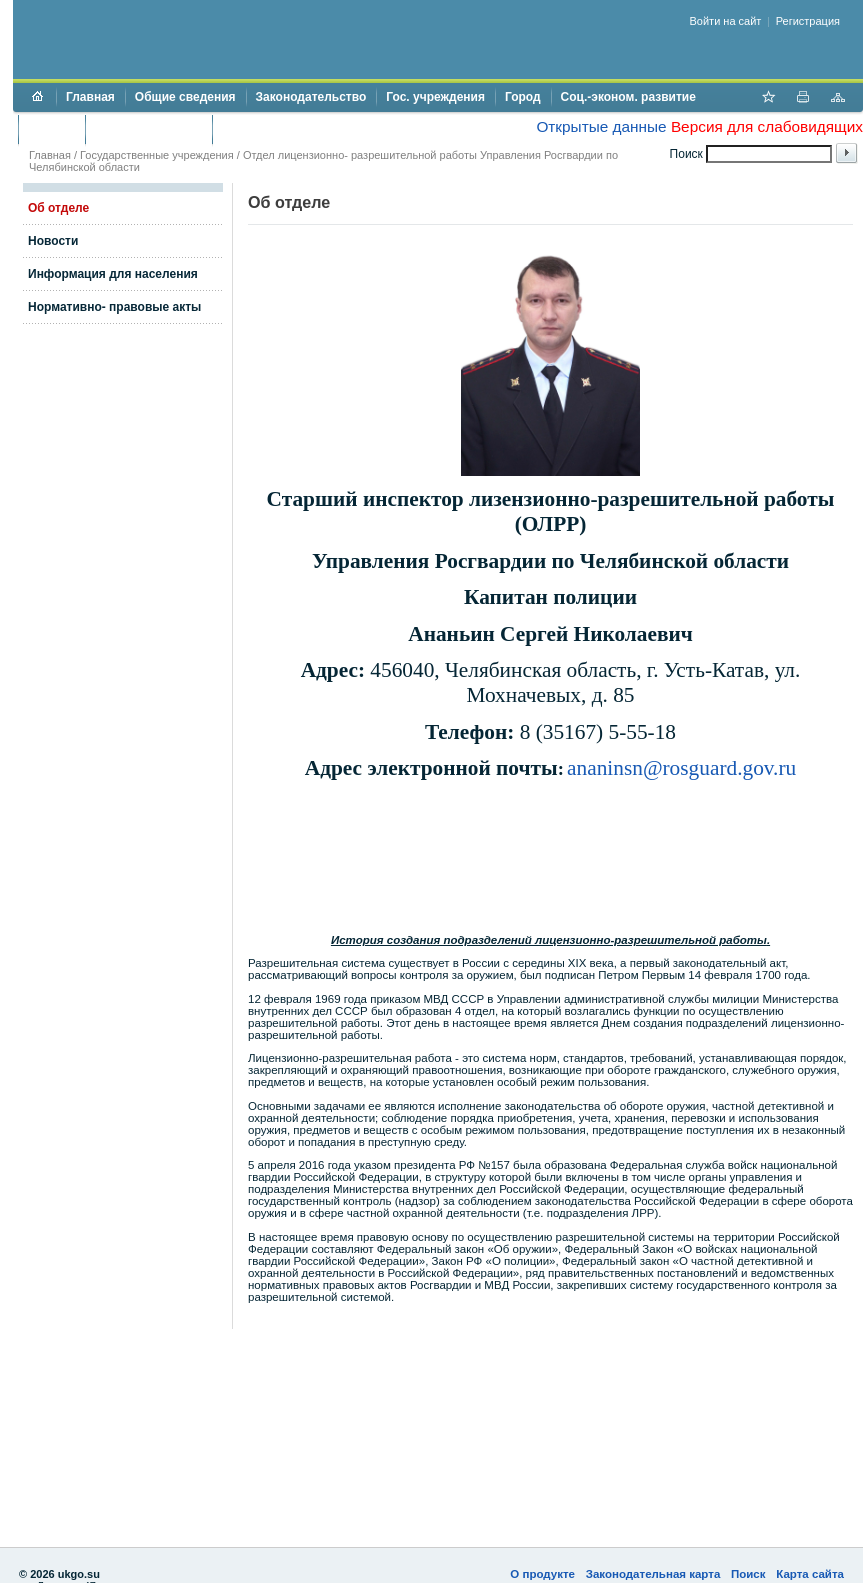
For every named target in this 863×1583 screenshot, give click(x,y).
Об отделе (58, 208)
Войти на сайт (726, 21)
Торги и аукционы (148, 129)
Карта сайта (810, 1574)
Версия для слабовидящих (767, 126)
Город (523, 97)
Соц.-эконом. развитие (628, 97)
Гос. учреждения (435, 97)
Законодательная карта (653, 1574)
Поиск (748, 1574)
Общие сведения (185, 97)
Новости (53, 241)
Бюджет (51, 129)
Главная (90, 97)
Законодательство (311, 97)
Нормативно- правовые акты (114, 307)
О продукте (542, 1574)
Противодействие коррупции (308, 129)
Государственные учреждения (157, 155)
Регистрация (808, 21)
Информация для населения (113, 274)
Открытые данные (601, 126)
